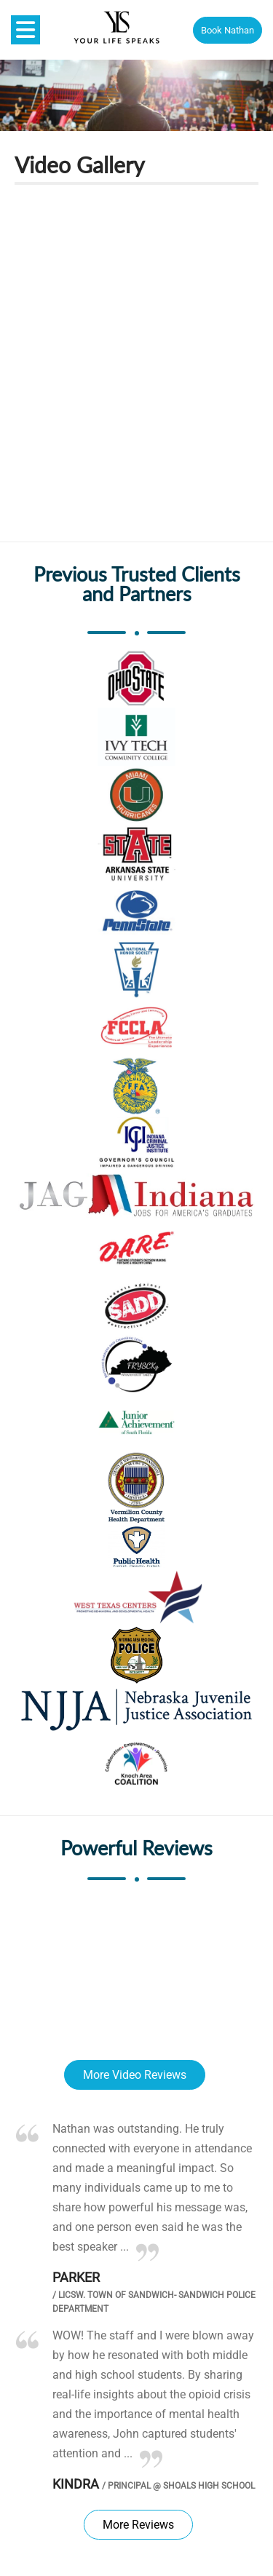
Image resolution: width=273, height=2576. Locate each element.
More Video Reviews (134, 2075)
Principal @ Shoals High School (178, 2486)
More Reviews (138, 2525)
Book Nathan (227, 30)
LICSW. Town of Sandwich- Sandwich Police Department (154, 2302)
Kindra (75, 2484)
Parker (76, 2277)
